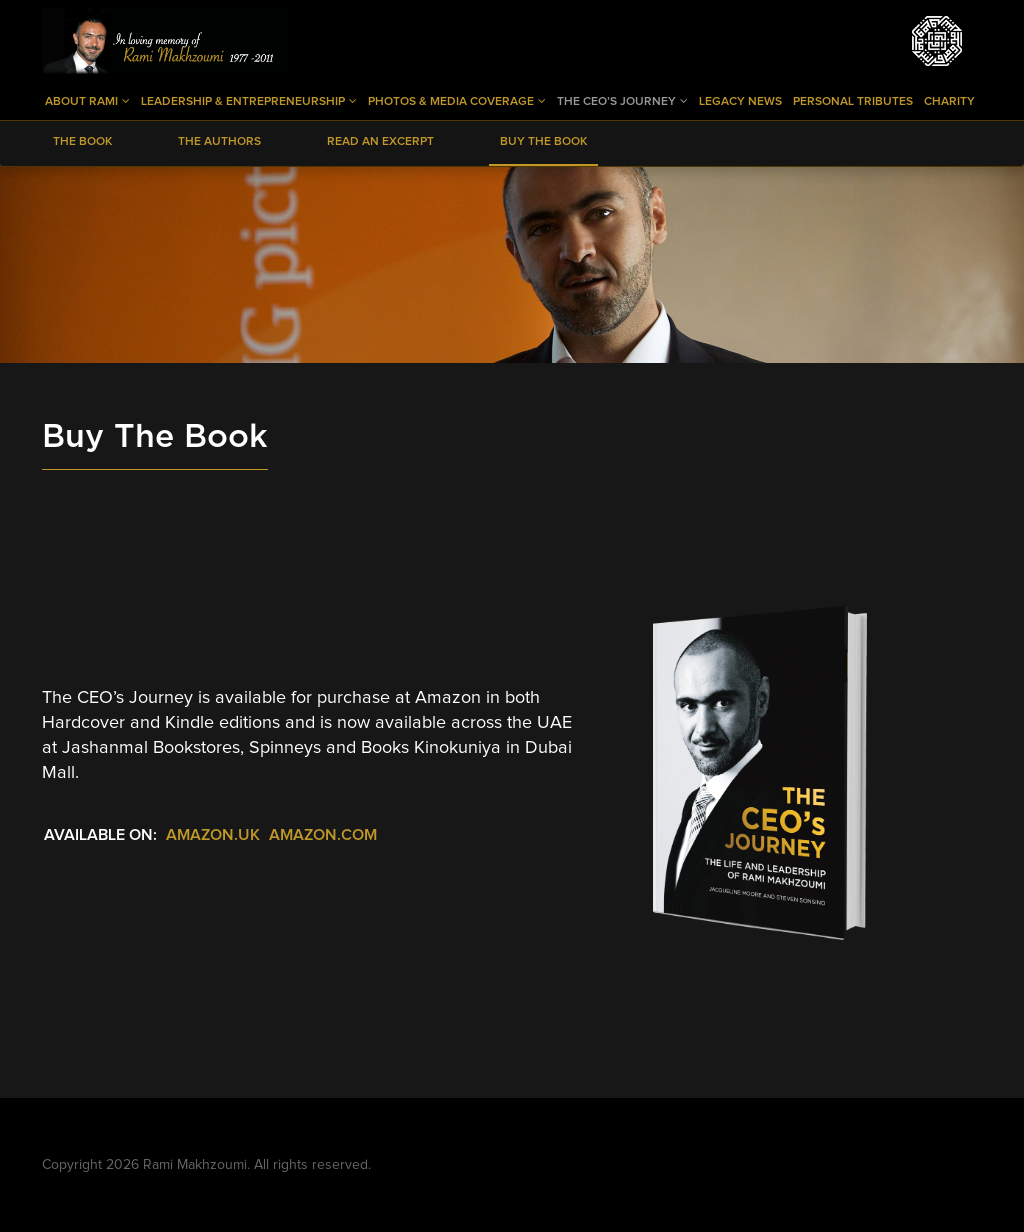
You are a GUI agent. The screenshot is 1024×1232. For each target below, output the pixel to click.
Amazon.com (323, 835)
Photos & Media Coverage (457, 101)
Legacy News (740, 102)
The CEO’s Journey (622, 101)
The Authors (219, 142)
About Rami (87, 101)
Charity (949, 102)
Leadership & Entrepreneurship (249, 101)
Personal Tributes (853, 102)
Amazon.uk (213, 835)
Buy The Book (543, 142)
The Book (82, 142)
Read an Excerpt (380, 142)
